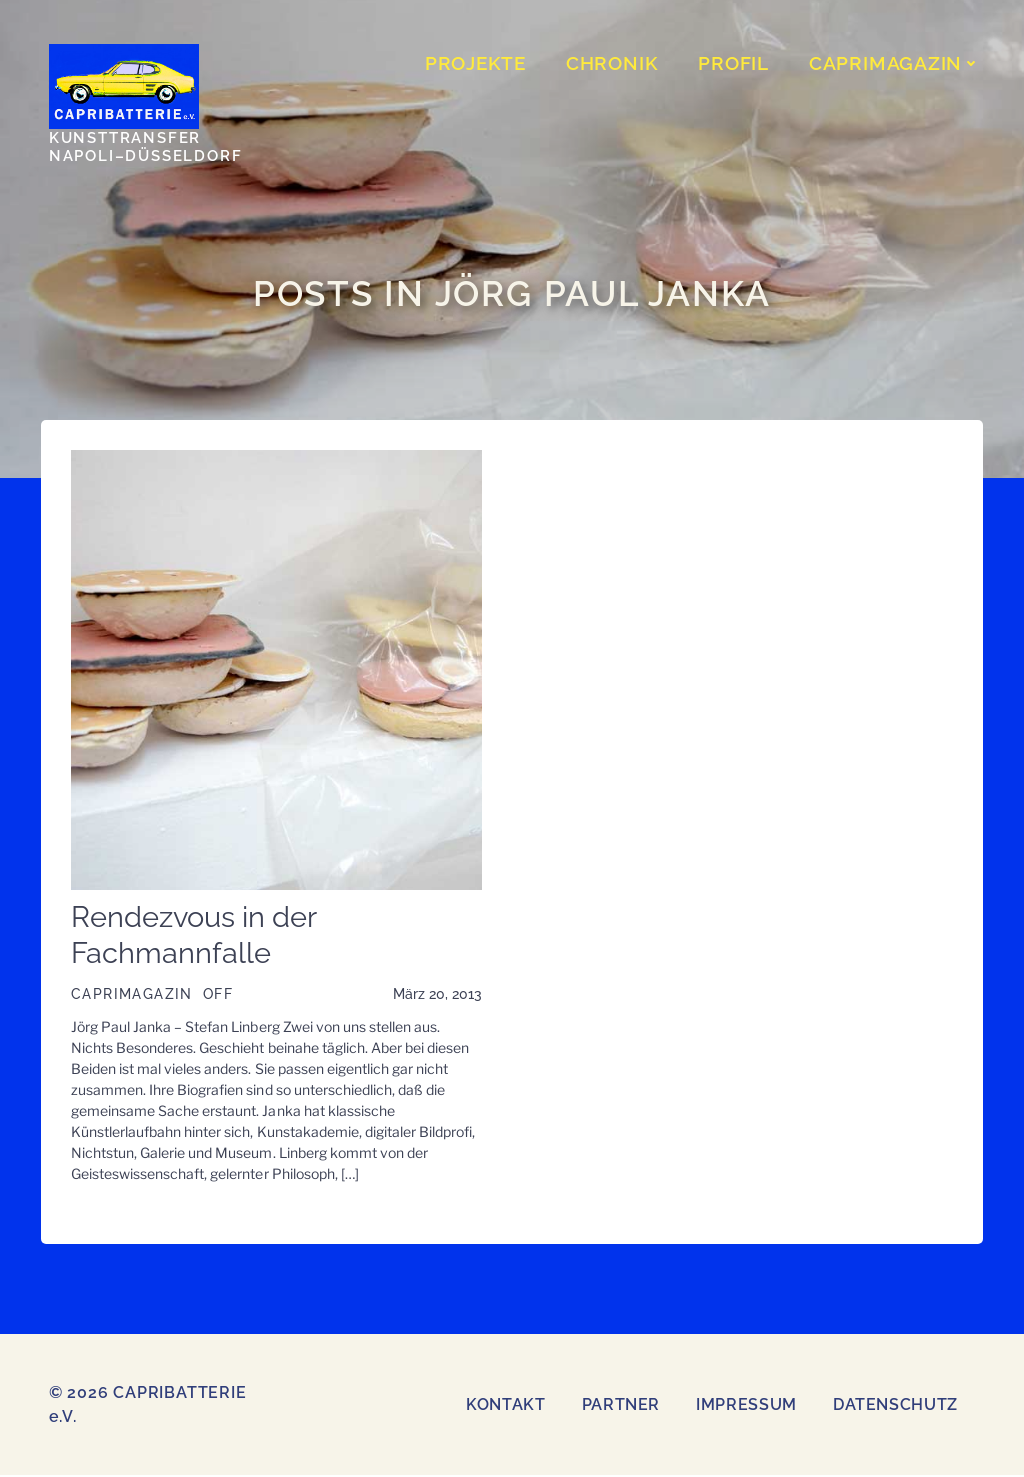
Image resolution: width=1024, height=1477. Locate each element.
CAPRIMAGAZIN (896, 64)
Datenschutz (895, 1406)
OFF (217, 997)
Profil (735, 64)
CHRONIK (614, 64)
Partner (621, 1406)
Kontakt (505, 1406)
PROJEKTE (477, 64)
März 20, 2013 (437, 997)
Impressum (746, 1406)
